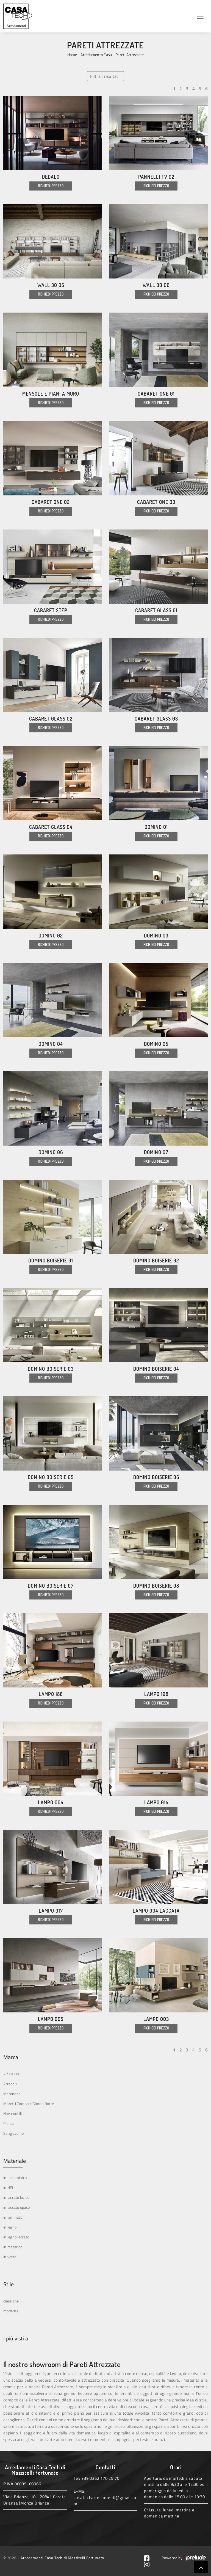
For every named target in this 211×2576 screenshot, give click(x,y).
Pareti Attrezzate (129, 54)
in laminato (12, 2217)
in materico (12, 2247)
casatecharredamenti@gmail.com (105, 2500)
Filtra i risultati (105, 76)
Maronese (11, 2094)
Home (72, 54)
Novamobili (12, 2113)
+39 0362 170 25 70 (100, 2478)
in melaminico (15, 2177)
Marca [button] (10, 2057)
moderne (10, 2311)
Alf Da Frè (11, 2074)
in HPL (8, 2187)
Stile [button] (8, 2284)
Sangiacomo (13, 2133)
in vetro (9, 2257)
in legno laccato (16, 2237)
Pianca (9, 2123)
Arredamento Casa (96, 54)
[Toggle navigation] (200, 16)
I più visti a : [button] (16, 2338)
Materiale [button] (14, 2161)
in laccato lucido (16, 2197)
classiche (11, 2301)
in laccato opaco (16, 2207)
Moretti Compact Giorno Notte (28, 2103)
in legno (9, 2227)
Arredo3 (10, 2084)
